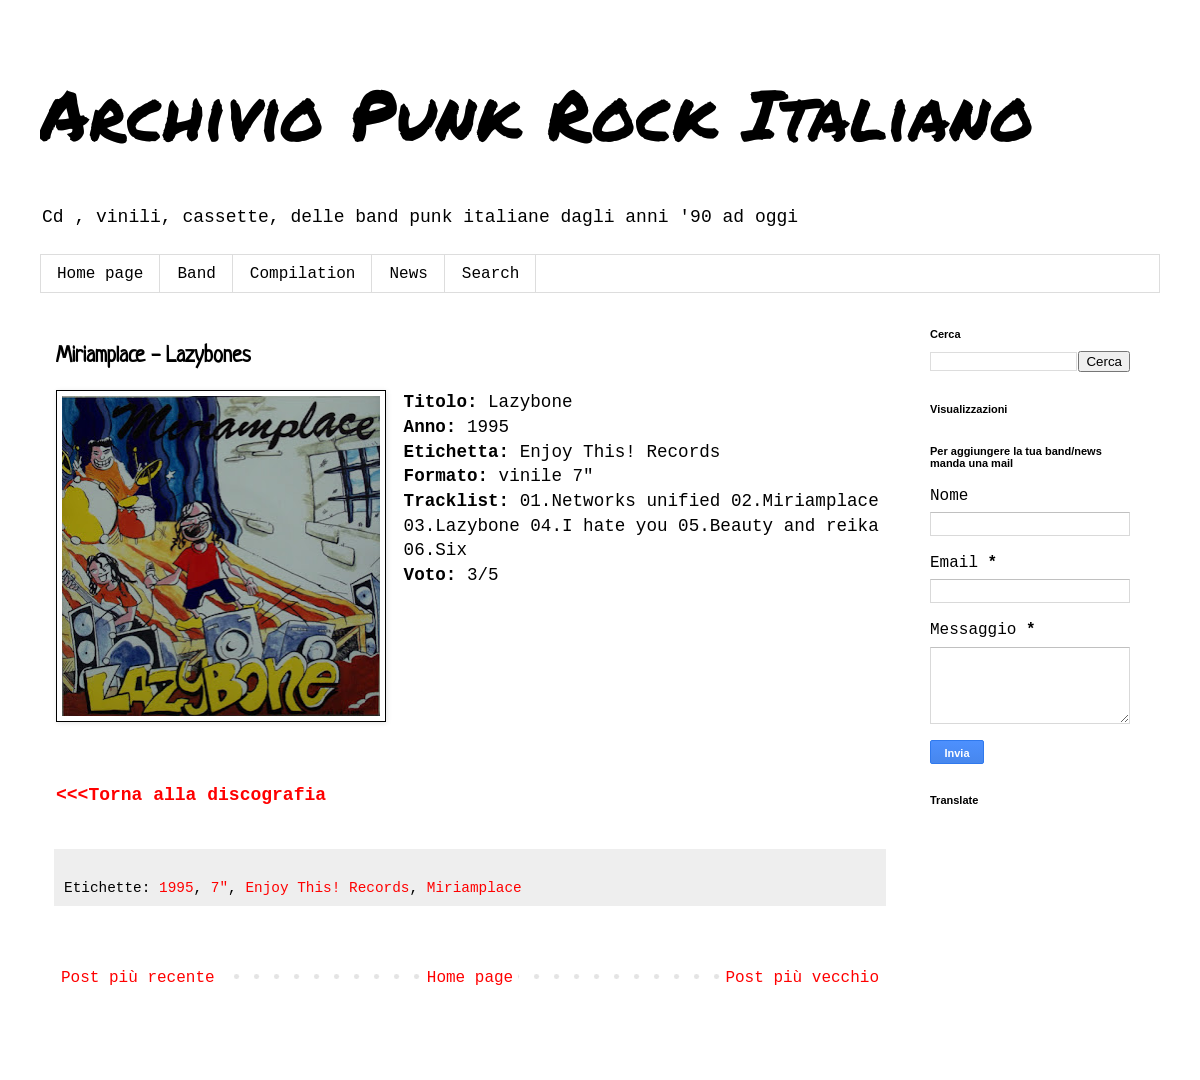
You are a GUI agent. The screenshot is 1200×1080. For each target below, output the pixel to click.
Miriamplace (474, 888)
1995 (176, 888)
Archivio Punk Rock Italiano (537, 113)
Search (491, 274)
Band (196, 274)
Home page (100, 274)
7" (219, 888)
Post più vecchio (802, 978)
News (408, 274)
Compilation (303, 274)
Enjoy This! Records (327, 888)
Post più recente (138, 978)
